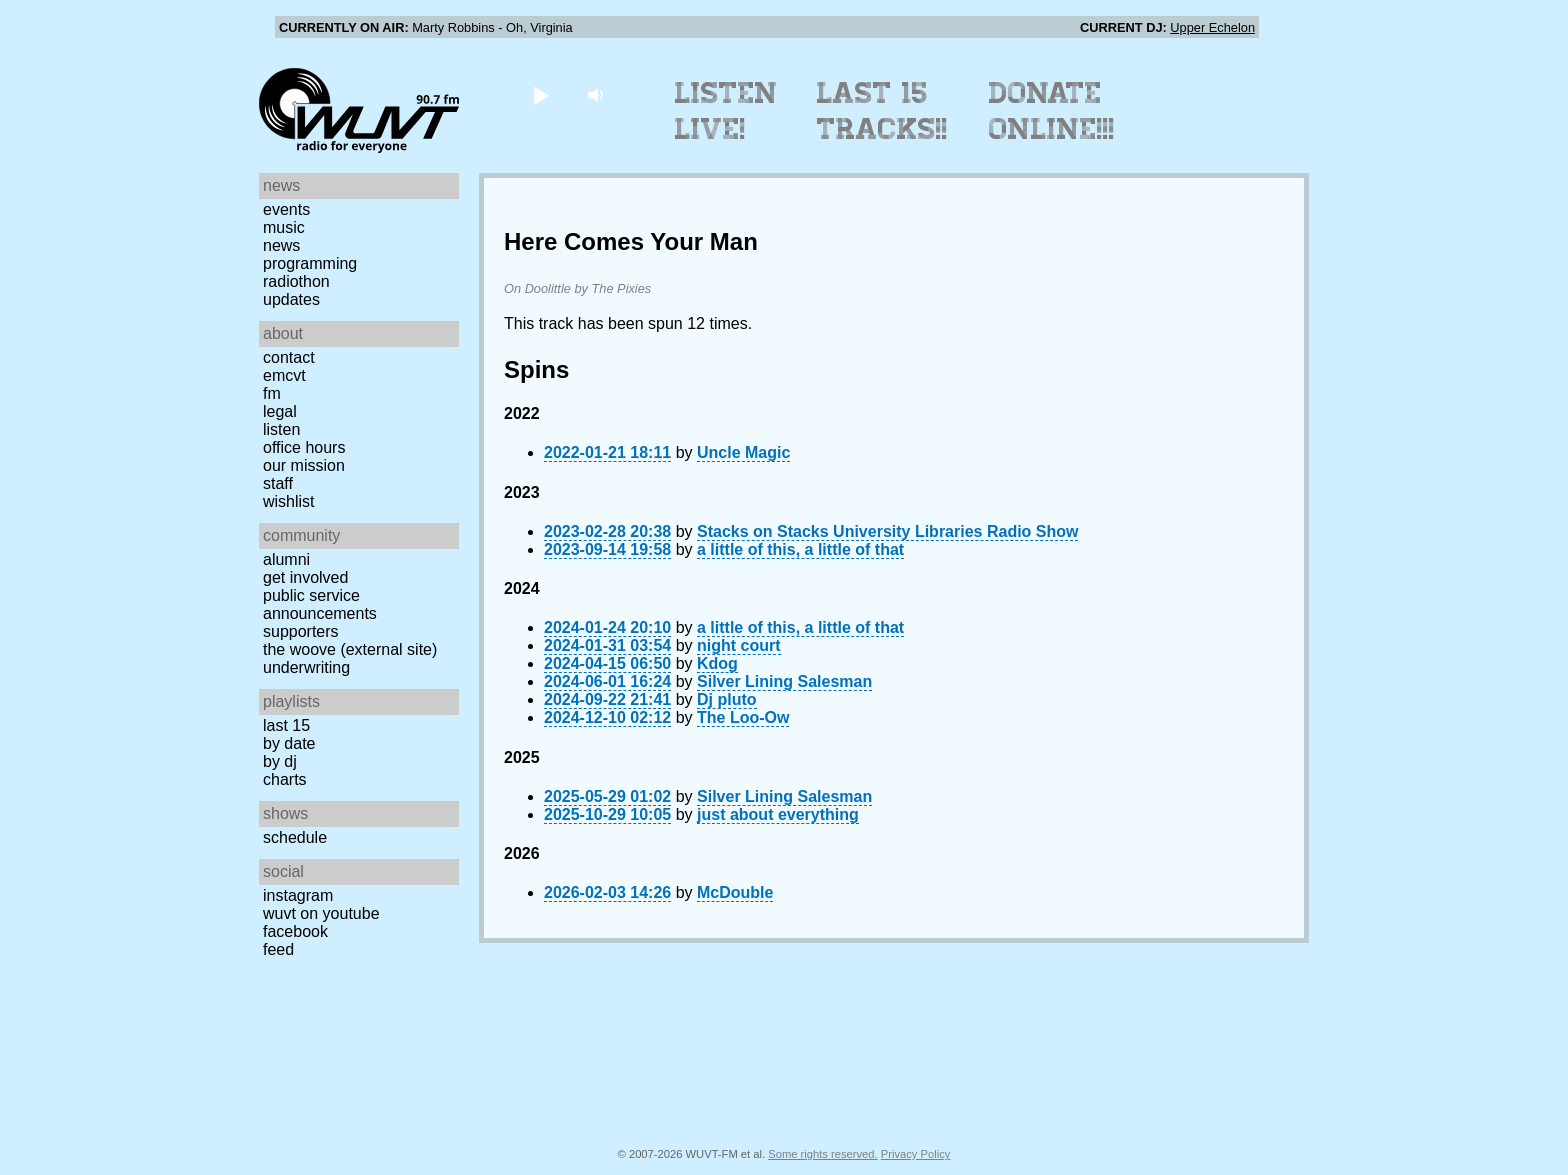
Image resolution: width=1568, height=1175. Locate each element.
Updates (291, 299)
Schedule (295, 837)
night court (739, 645)
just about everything (778, 814)
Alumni (286, 559)
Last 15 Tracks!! (882, 111)
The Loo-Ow (743, 717)
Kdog (717, 663)
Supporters (301, 631)
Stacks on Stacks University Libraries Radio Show (887, 531)
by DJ (280, 761)
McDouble (735, 892)
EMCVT (284, 375)
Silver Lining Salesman (784, 681)
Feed (278, 949)
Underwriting (306, 667)
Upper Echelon (1212, 27)
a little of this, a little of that (800, 549)
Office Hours (304, 447)
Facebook (295, 931)
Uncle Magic (743, 452)
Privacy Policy (916, 1154)
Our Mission (304, 465)
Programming (310, 263)
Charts (285, 779)
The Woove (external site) (350, 649)
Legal (280, 411)
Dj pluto (727, 699)
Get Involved (305, 577)
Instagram (298, 895)
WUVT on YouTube (321, 913)
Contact (289, 357)
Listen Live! (726, 111)
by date (289, 743)
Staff (278, 483)
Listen (281, 429)
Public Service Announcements (320, 604)
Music (284, 227)
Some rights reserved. (822, 1154)
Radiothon (296, 281)
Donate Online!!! (1052, 111)
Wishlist (289, 501)
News (281, 245)
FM (272, 393)
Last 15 (286, 725)
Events (286, 209)
